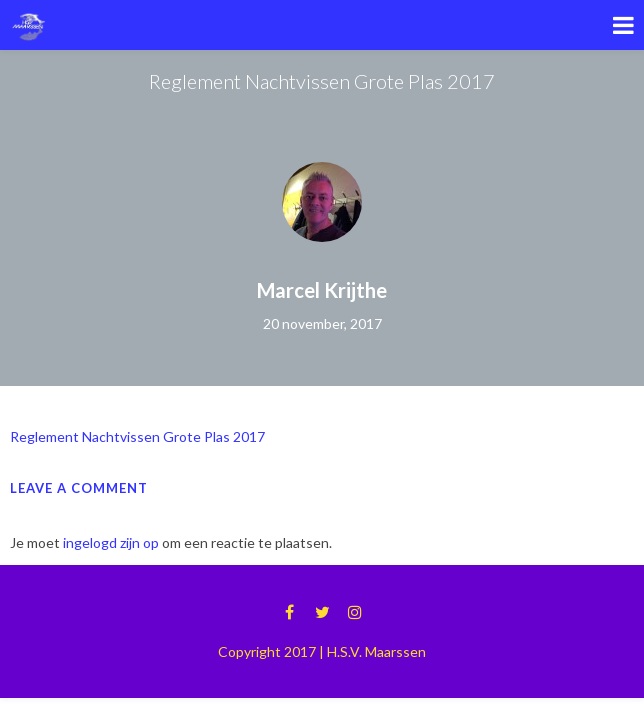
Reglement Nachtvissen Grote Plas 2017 (137, 436)
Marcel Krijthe (322, 290)
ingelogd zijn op (111, 542)
